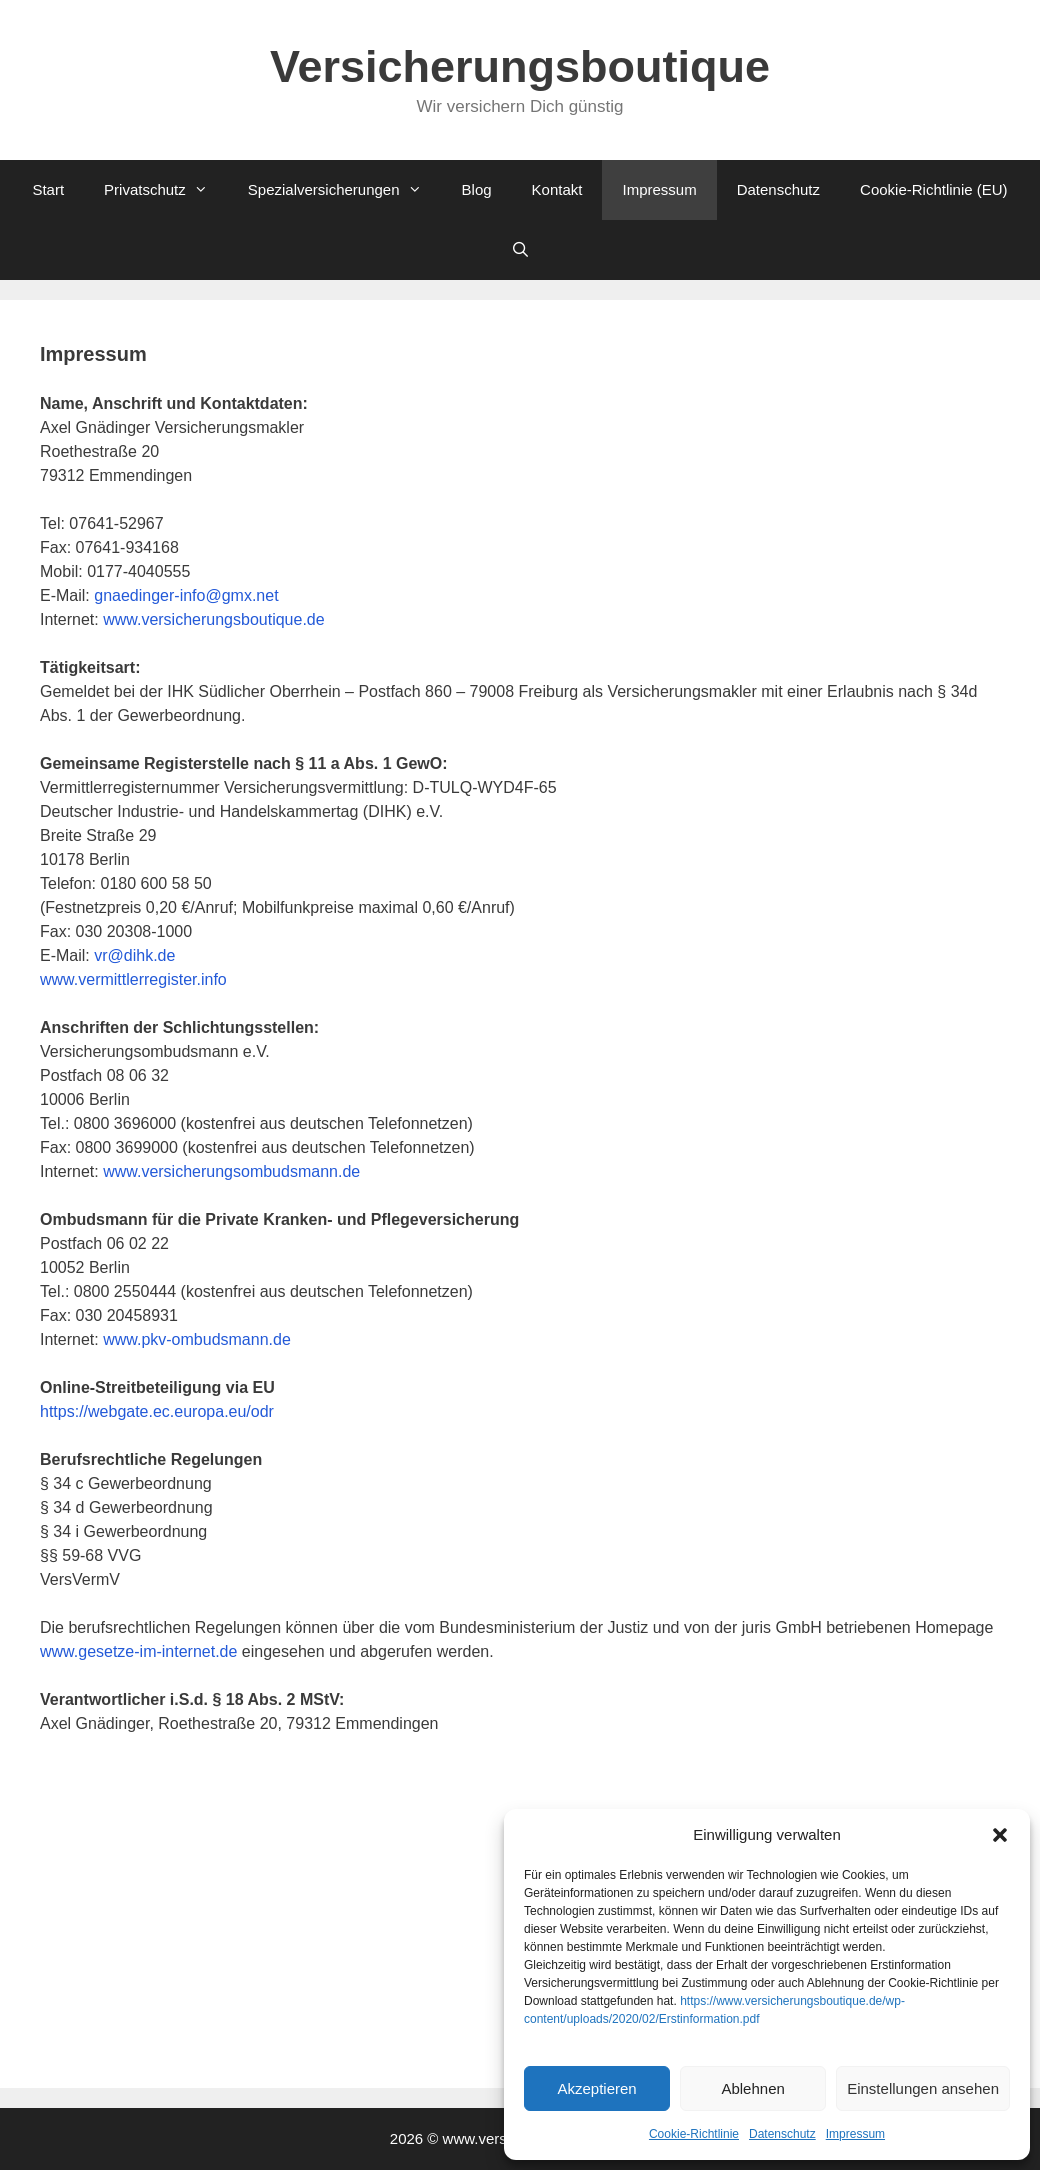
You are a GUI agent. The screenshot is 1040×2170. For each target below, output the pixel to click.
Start (48, 189)
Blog (477, 189)
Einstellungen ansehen (923, 2088)
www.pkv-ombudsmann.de (197, 1339)
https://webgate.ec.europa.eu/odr (157, 1411)
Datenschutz (782, 2134)
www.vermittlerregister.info (133, 979)
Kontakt (557, 189)
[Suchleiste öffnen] (519, 250)
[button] (1000, 1835)
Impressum (855, 2134)
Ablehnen (752, 2088)
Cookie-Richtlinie (694, 2134)
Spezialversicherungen (345, 190)
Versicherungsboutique (520, 66)
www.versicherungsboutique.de (213, 619)
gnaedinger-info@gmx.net (186, 595)
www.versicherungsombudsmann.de (231, 1171)
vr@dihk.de (134, 955)
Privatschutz (166, 190)
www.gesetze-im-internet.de (138, 1651)
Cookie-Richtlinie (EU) (934, 189)
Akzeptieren (596, 2088)
